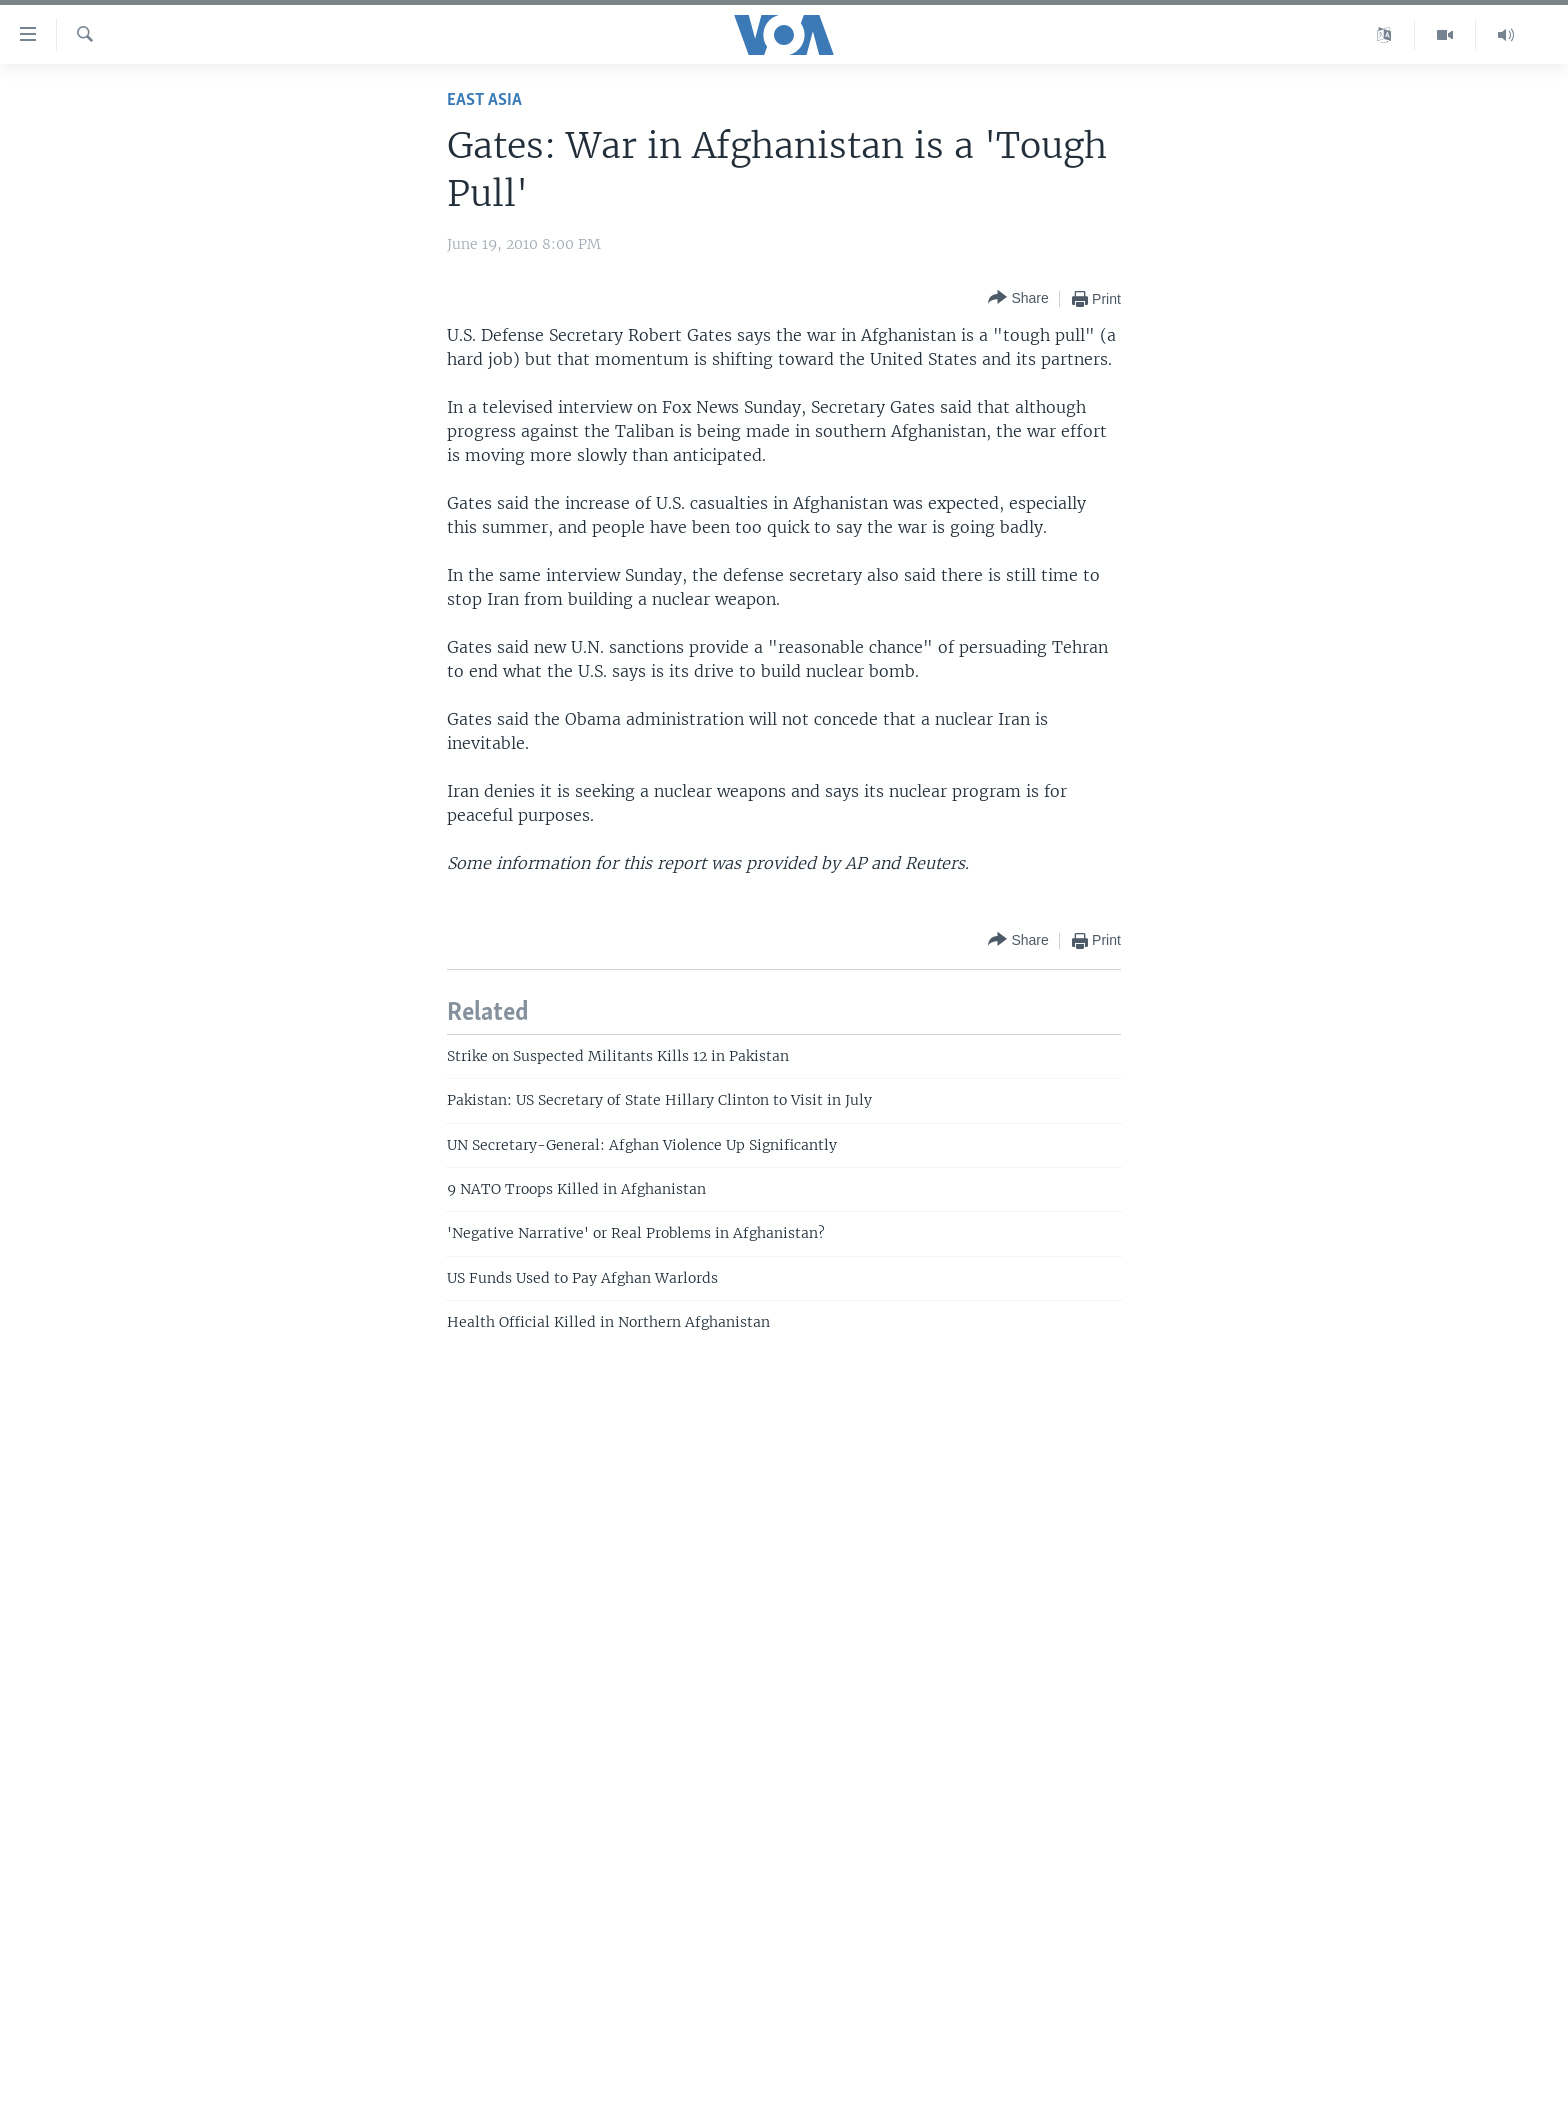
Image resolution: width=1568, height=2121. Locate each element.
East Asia (484, 100)
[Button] (1018, 298)
